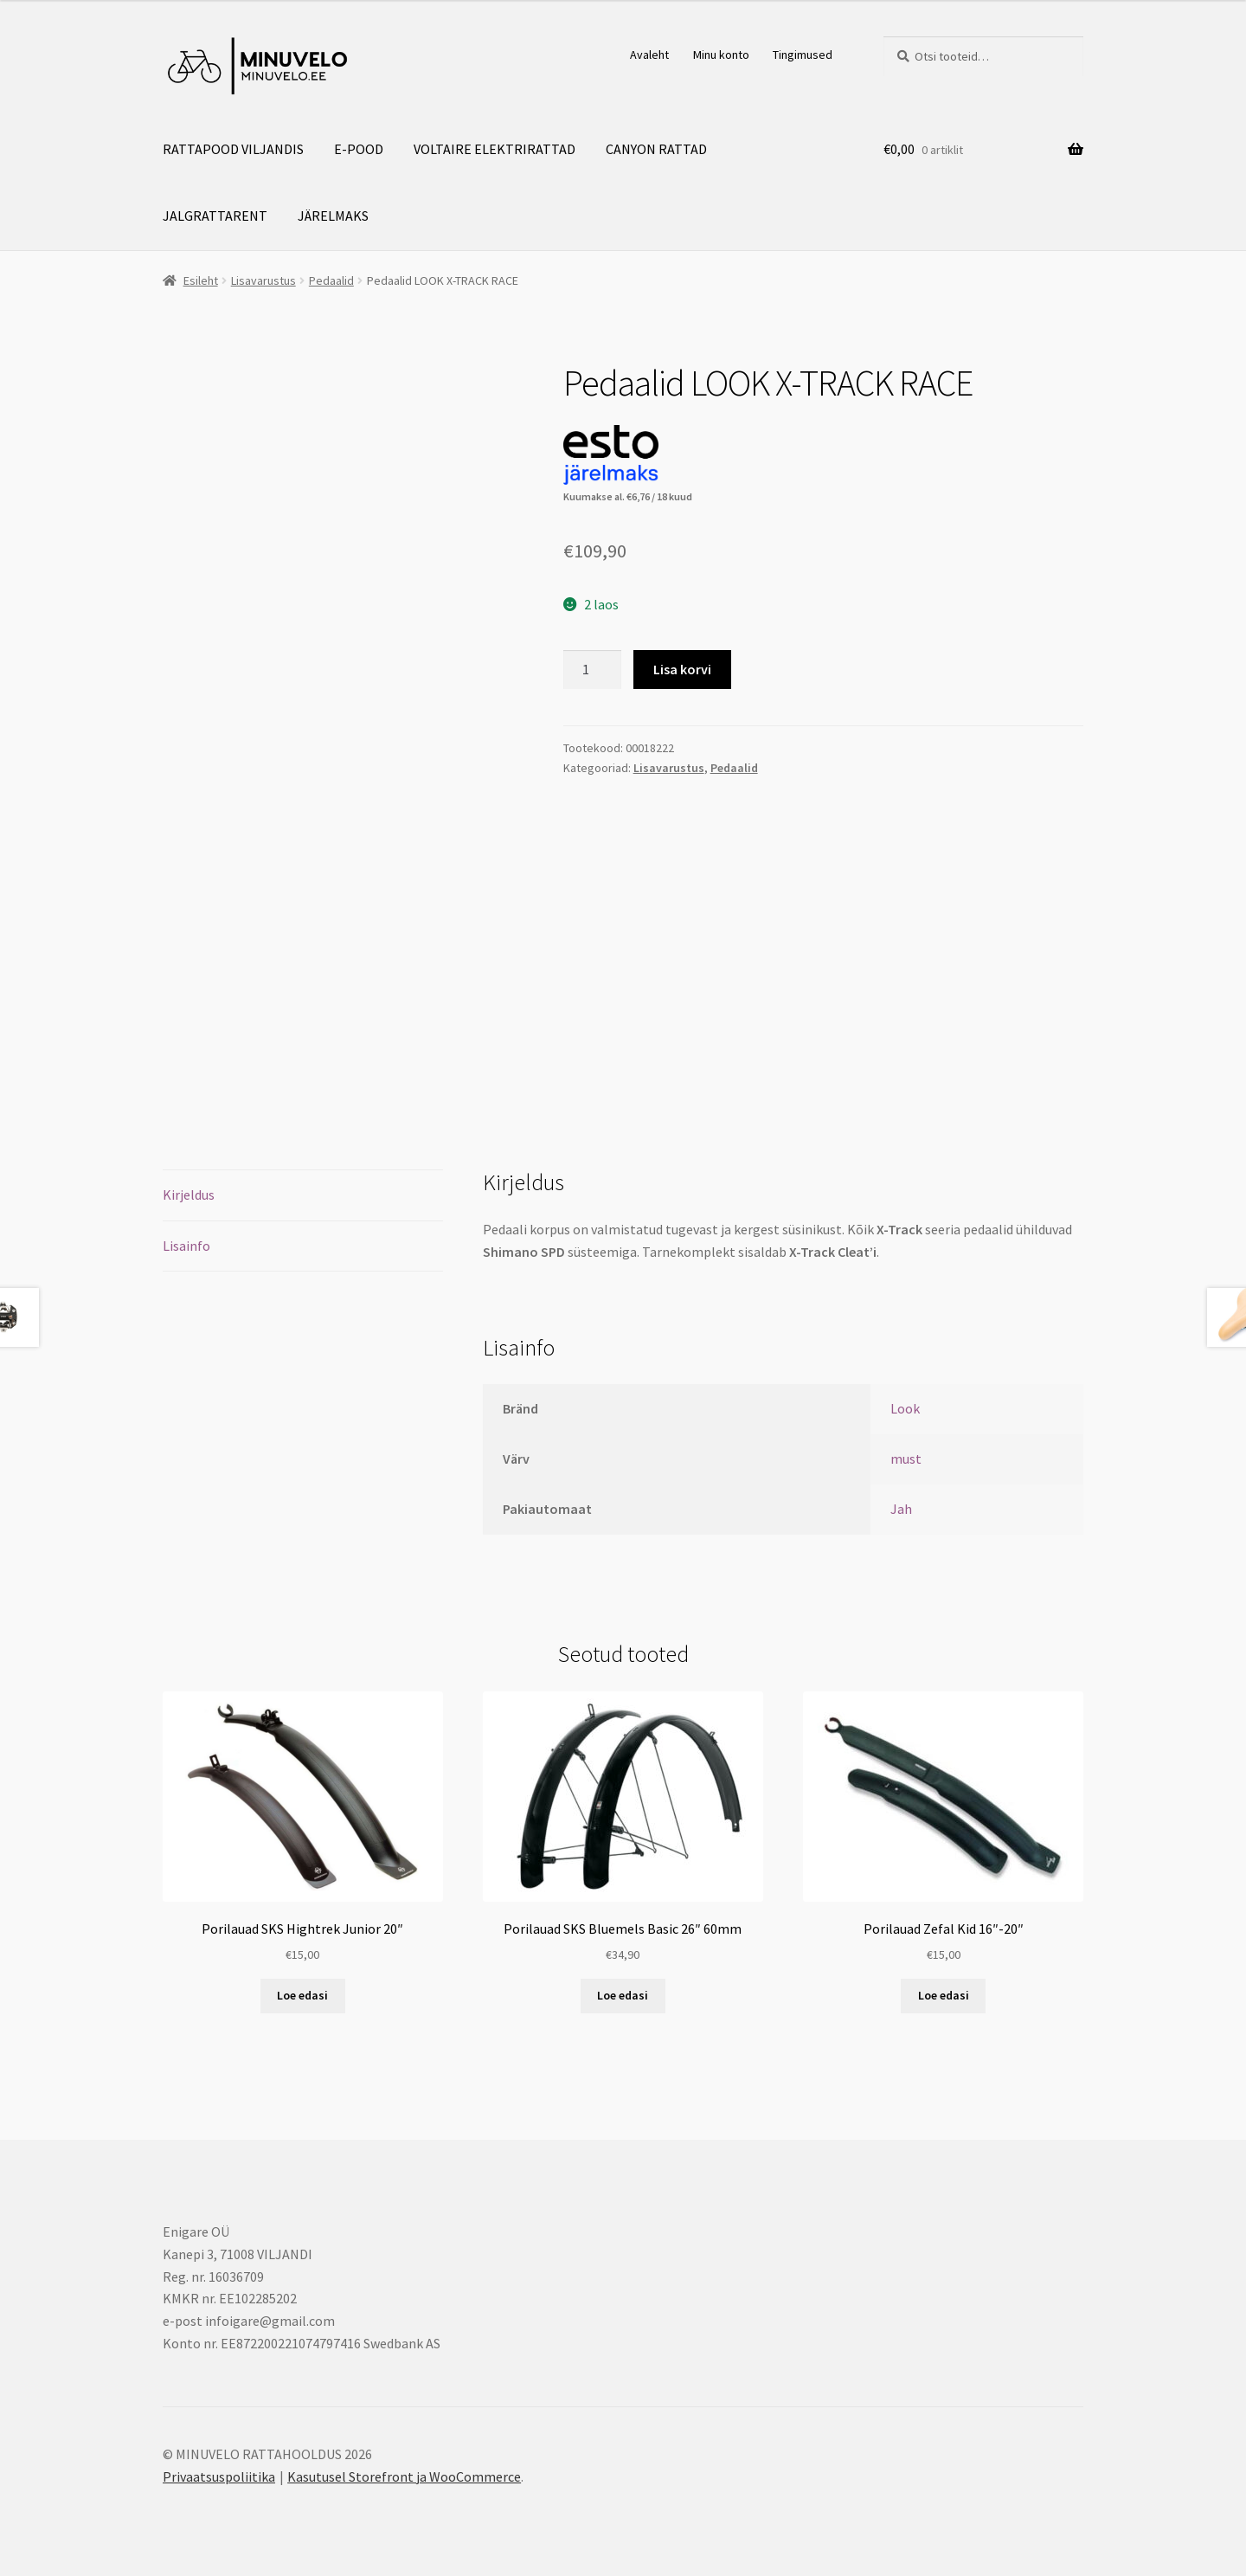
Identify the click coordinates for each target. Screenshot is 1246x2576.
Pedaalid (331, 280)
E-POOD (358, 149)
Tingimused (802, 54)
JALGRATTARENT (215, 215)
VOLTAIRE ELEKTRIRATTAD (494, 149)
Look (905, 1408)
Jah (901, 1508)
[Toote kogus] (592, 670)
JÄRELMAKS (333, 215)
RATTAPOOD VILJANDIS (233, 149)
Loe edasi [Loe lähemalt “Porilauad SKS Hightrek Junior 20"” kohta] (302, 1995)
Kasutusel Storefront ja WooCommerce (404, 2476)
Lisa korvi (682, 669)
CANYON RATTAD (656, 149)
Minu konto (721, 54)
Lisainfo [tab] (186, 1245)
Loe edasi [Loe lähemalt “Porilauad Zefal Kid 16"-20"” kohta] (943, 1995)
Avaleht (649, 54)
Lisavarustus (263, 280)
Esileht (200, 280)
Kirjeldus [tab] (189, 1194)
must (906, 1458)
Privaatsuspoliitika (219, 2476)
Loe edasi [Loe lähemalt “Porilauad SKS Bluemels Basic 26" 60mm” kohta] (622, 1995)
